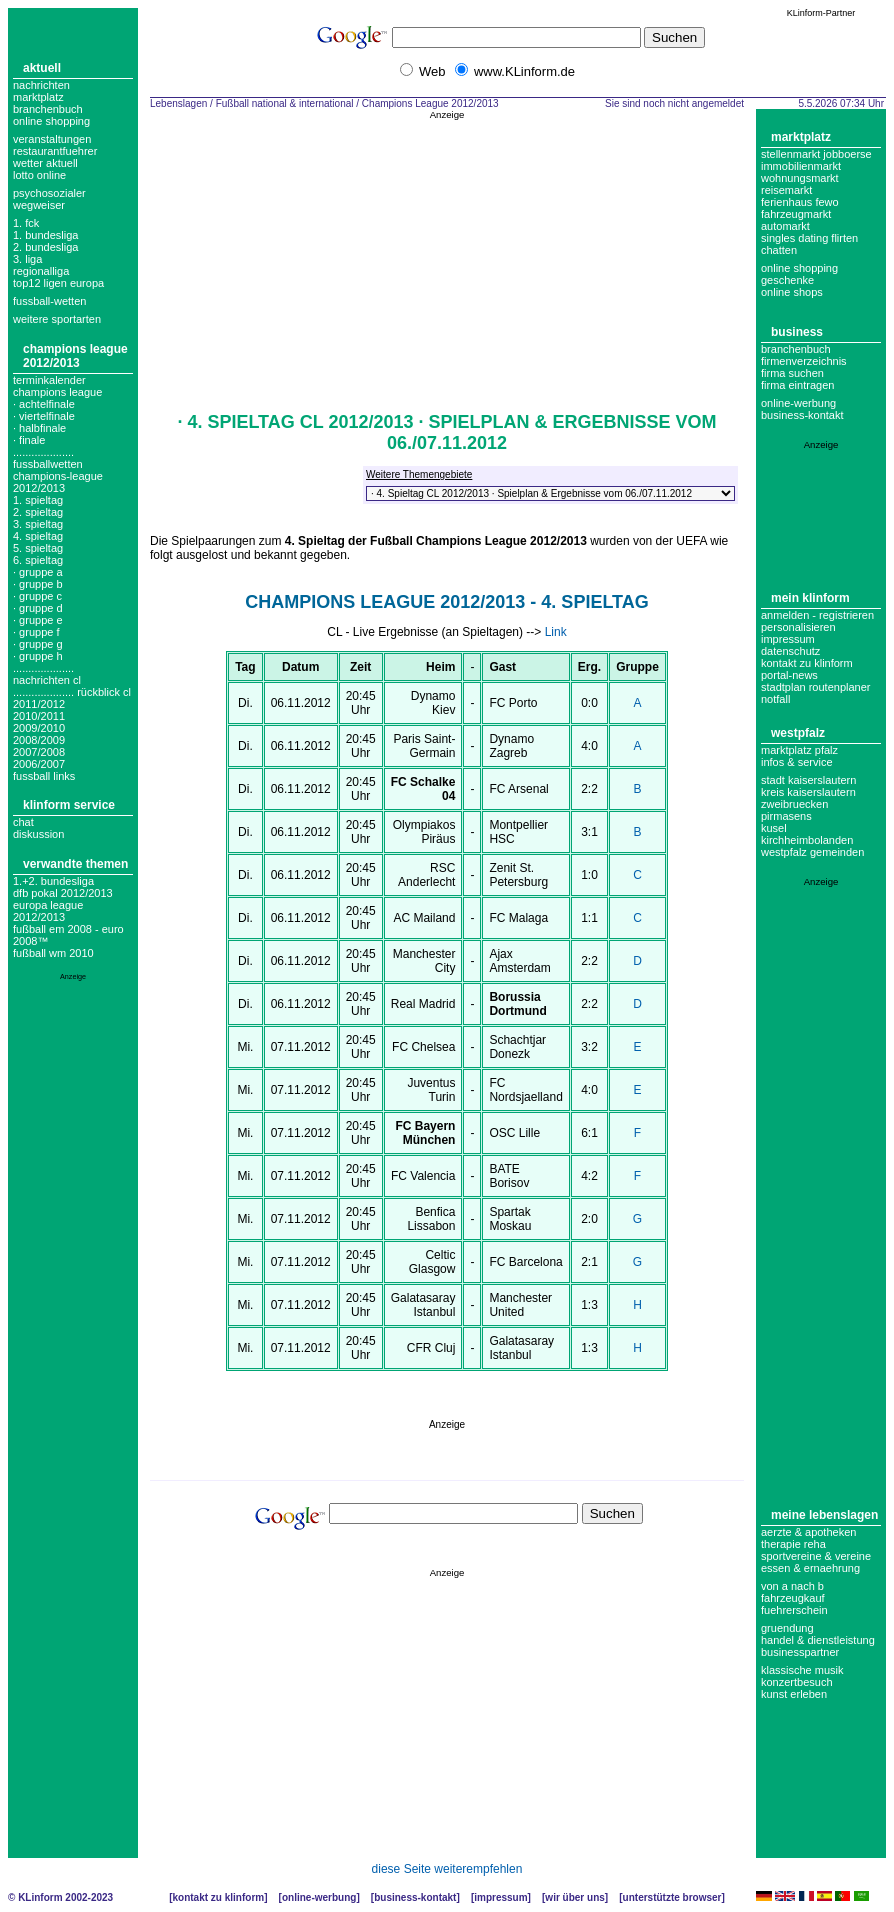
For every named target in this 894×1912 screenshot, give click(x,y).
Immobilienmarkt (801, 166)
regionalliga (41, 271)
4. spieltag (38, 536)
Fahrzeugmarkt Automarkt (796, 220)
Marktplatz (38, 97)
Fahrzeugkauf (793, 1598)
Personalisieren (798, 627)
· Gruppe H (38, 656)
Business (797, 332)
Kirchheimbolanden (807, 840)
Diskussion (38, 834)
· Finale (29, 440)
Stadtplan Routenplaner (815, 687)
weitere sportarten (57, 319)
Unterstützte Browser (672, 1897)
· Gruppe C (37, 596)
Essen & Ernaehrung (810, 1568)
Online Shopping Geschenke (799, 274)
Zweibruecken (794, 804)
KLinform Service (69, 805)
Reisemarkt (786, 190)
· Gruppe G (38, 644)
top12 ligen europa (58, 283)
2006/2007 (39, 764)
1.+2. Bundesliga (53, 881)
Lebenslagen (178, 103)
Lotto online (39, 175)
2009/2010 (39, 728)
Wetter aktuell (45, 163)
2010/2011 (39, 716)
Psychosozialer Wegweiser (49, 199)
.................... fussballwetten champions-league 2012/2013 (58, 470)
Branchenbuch (48, 109)
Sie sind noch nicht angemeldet (674, 103)
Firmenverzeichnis (804, 361)
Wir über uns (574, 1897)
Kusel (774, 828)
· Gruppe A (38, 572)
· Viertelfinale (44, 416)
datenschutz (790, 651)
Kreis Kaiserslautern (808, 792)
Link (556, 632)
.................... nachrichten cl (47, 674)
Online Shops (792, 292)
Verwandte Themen (75, 864)
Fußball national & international (285, 103)
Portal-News (789, 675)
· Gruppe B (38, 584)
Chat (23, 822)
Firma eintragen (797, 385)
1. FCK (26, 223)
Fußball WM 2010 (53, 953)
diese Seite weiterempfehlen (447, 1869)
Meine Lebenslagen (824, 1515)
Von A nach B (792, 1586)
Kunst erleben (794, 1694)
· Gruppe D (38, 608)
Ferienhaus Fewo (800, 202)
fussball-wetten (49, 301)
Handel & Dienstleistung (818, 1640)
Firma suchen (792, 373)
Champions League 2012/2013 (75, 356)
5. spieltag (38, 548)
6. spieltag (38, 560)
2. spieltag (38, 512)
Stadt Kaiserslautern (808, 780)
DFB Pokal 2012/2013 (63, 893)
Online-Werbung (798, 403)
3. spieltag (38, 524)
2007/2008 (39, 752)
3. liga (27, 259)
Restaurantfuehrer (55, 151)
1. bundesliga (45, 235)
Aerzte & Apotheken (808, 1532)
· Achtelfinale (44, 404)
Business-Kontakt (415, 1897)
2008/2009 (39, 740)
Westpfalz (798, 733)
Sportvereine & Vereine (816, 1556)
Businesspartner (800, 1652)
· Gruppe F (36, 632)
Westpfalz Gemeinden (812, 852)
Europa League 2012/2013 (48, 911)
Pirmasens (786, 816)
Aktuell (42, 68)
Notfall (775, 699)
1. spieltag (38, 500)
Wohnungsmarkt (800, 178)
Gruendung (787, 1628)
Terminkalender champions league (57, 386)
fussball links (44, 776)
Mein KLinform (810, 598)
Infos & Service (797, 762)
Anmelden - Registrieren (817, 615)
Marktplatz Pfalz (799, 750)
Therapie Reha (793, 1544)
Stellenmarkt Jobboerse (816, 154)
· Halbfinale (39, 428)
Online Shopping (51, 121)
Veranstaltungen (52, 139)
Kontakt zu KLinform (807, 663)
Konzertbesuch (797, 1682)
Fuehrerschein (794, 1610)
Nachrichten (41, 85)
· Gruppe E (38, 620)
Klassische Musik (802, 1670)
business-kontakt (802, 415)
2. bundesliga (45, 247)
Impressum (788, 639)
